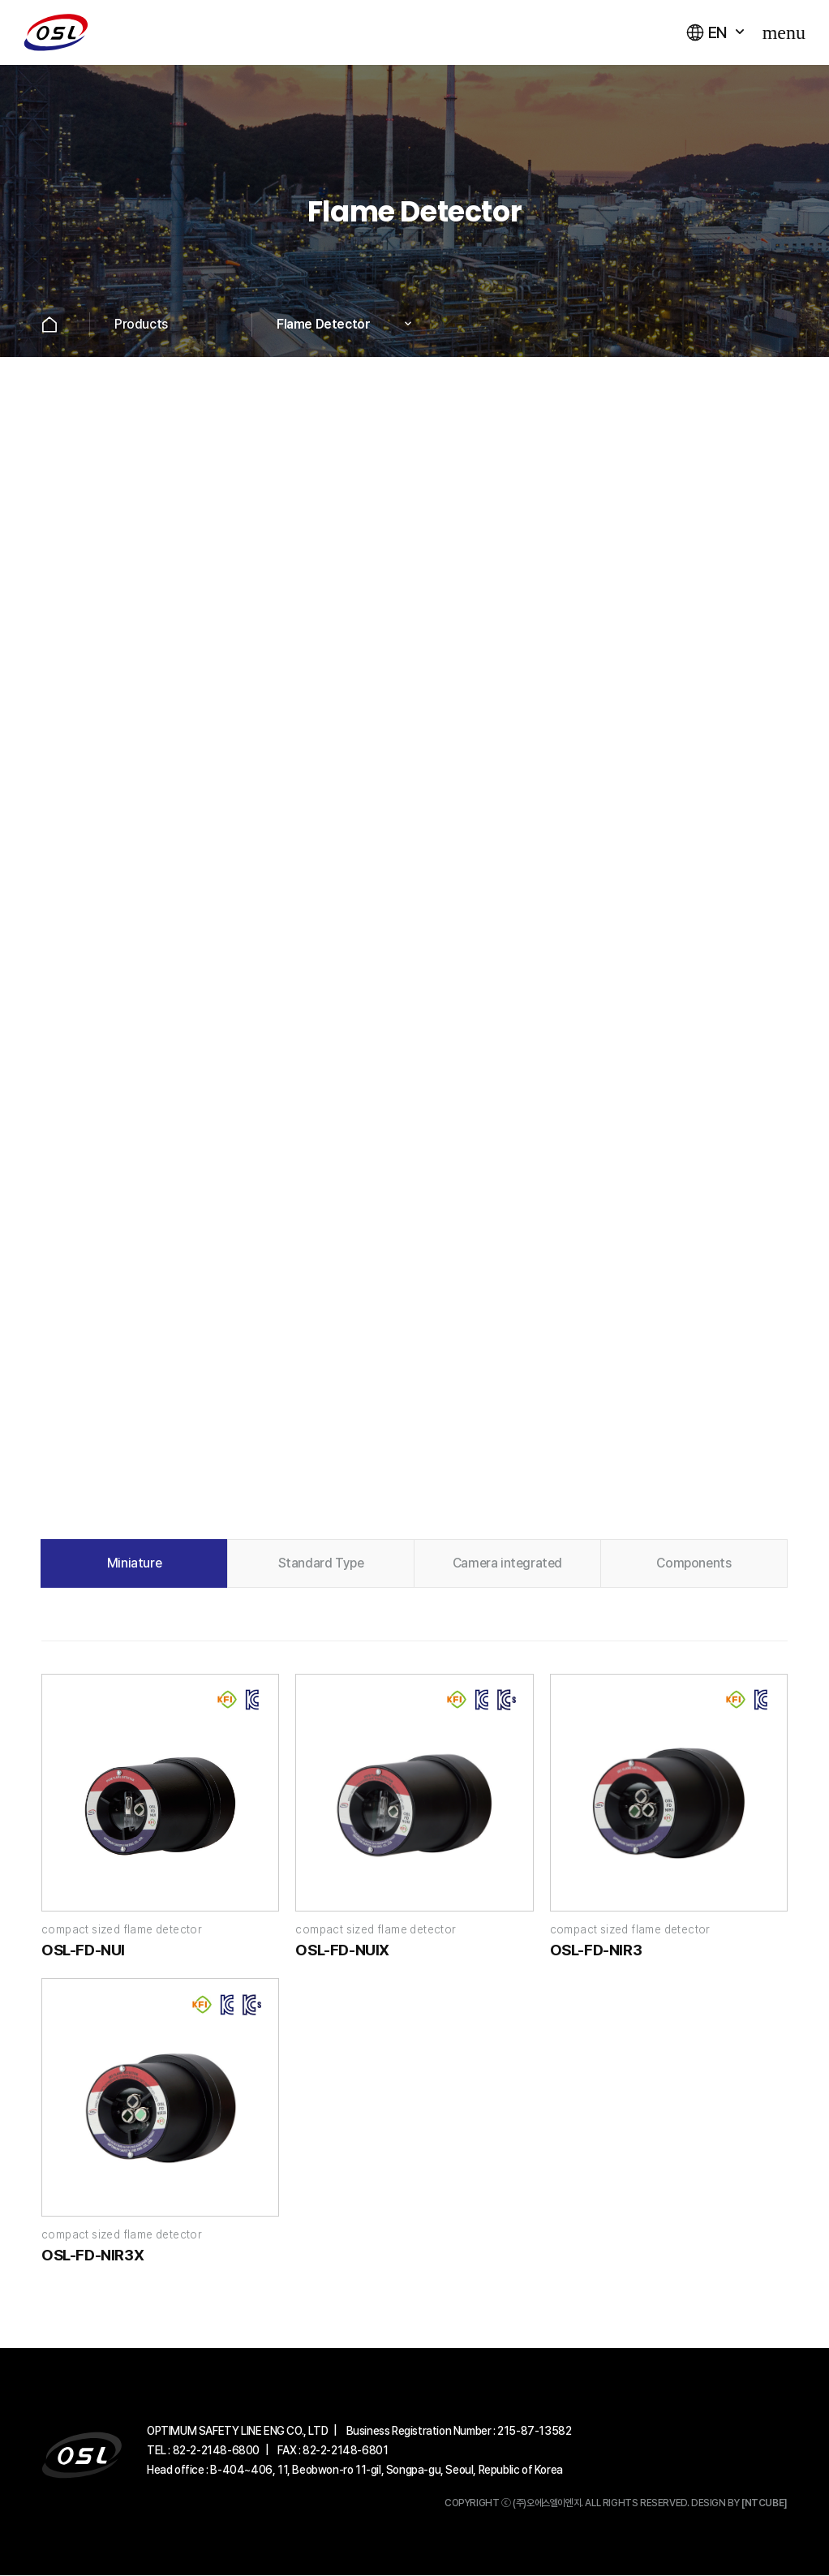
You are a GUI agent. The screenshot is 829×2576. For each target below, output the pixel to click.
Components (693, 1563)
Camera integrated (507, 1563)
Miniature (134, 1563)
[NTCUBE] (764, 2503)
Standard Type (321, 1563)
